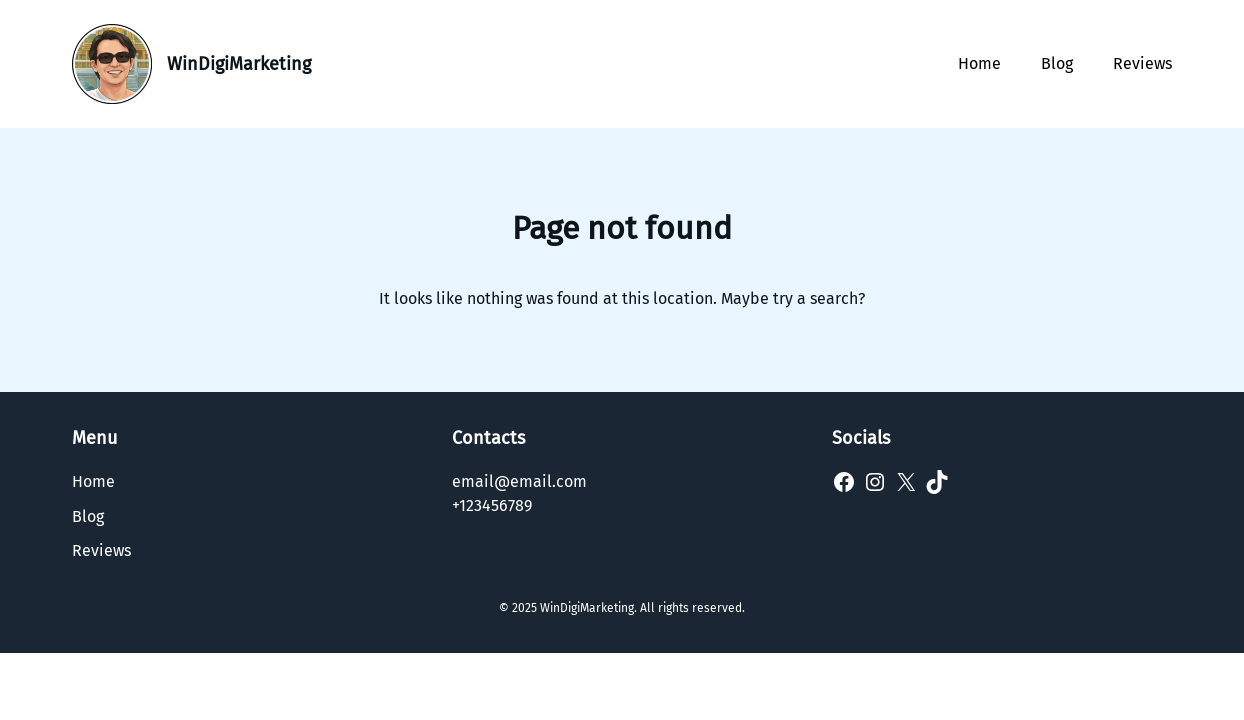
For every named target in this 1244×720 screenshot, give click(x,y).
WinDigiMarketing (239, 64)
